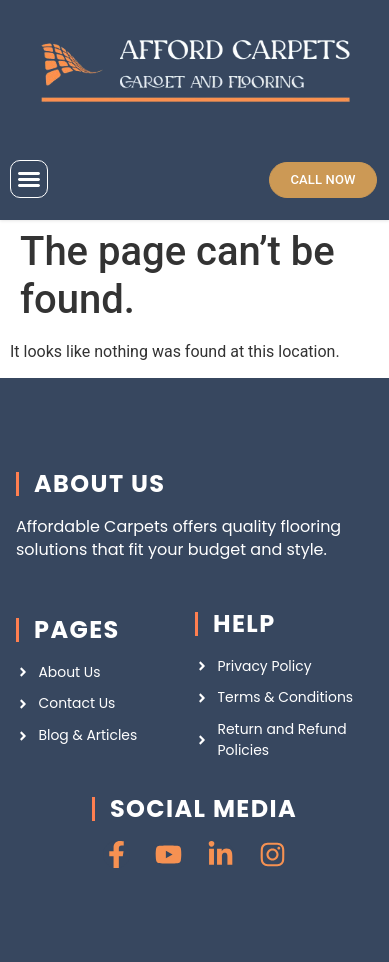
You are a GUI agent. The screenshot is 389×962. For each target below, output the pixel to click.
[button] (29, 179)
